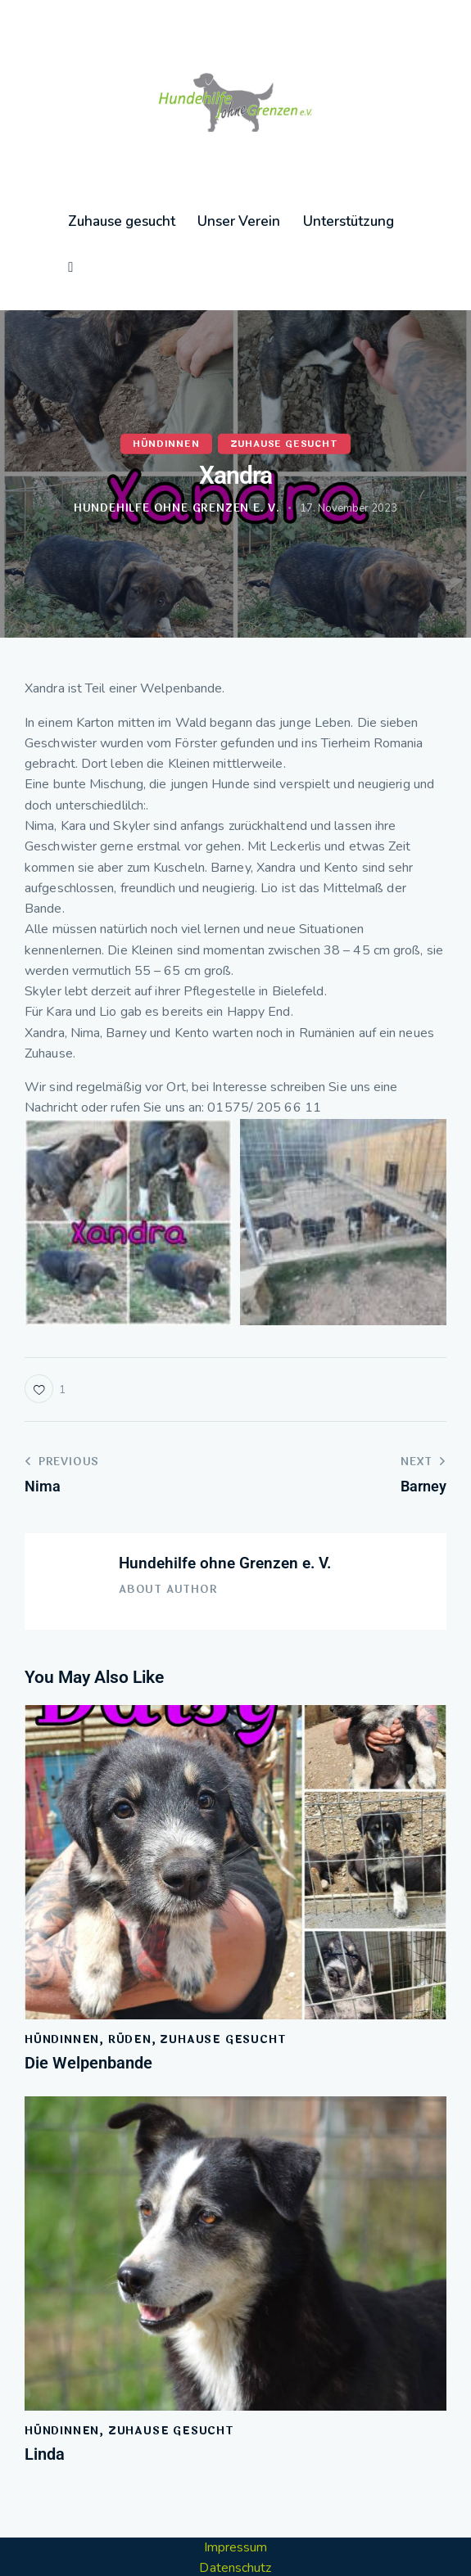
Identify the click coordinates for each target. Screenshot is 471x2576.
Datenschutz (235, 2525)
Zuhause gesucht (284, 401)
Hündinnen (166, 401)
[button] (45, 1345)
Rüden (130, 1997)
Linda (45, 2411)
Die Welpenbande (88, 2020)
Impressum (236, 2504)
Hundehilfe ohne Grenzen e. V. (225, 1519)
